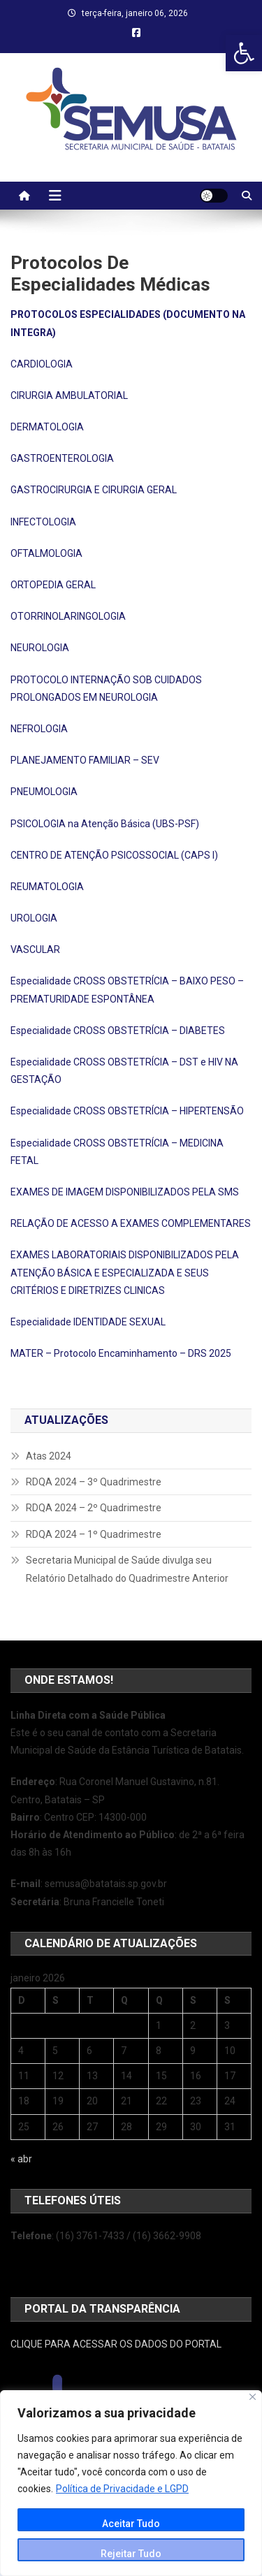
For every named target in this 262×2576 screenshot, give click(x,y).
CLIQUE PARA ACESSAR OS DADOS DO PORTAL (115, 2344)
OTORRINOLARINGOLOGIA (68, 616)
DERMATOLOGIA (47, 426)
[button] (244, 53)
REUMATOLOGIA (47, 886)
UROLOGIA (33, 918)
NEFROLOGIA (39, 728)
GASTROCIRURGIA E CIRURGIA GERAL (93, 489)
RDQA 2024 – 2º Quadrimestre (93, 1507)
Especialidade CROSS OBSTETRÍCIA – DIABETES (117, 1030)
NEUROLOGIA (39, 647)
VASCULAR (35, 949)
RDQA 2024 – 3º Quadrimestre (93, 1481)
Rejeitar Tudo (131, 2553)
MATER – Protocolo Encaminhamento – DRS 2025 (120, 1353)
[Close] (252, 2397)
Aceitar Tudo (131, 2523)
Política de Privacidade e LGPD (122, 2488)
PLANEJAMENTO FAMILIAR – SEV (84, 760)
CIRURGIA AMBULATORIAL (69, 395)
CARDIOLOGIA (41, 364)
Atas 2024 (48, 1456)
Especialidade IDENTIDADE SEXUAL (88, 1321)
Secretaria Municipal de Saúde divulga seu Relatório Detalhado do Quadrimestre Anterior (127, 1569)
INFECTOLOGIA (43, 521)
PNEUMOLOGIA (44, 791)
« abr (21, 2158)
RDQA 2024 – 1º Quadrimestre (93, 1534)
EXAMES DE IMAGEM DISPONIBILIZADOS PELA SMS (124, 1192)
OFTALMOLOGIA (46, 553)
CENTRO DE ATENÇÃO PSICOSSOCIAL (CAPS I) (114, 855)
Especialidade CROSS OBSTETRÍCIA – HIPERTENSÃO (127, 1110)
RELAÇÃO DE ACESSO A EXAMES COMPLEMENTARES (130, 1223)
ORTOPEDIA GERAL (53, 584)
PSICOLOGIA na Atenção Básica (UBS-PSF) (104, 823)
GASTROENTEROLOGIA (62, 458)
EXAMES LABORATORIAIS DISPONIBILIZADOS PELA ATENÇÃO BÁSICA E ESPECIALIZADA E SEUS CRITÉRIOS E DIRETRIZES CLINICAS (124, 1272)
